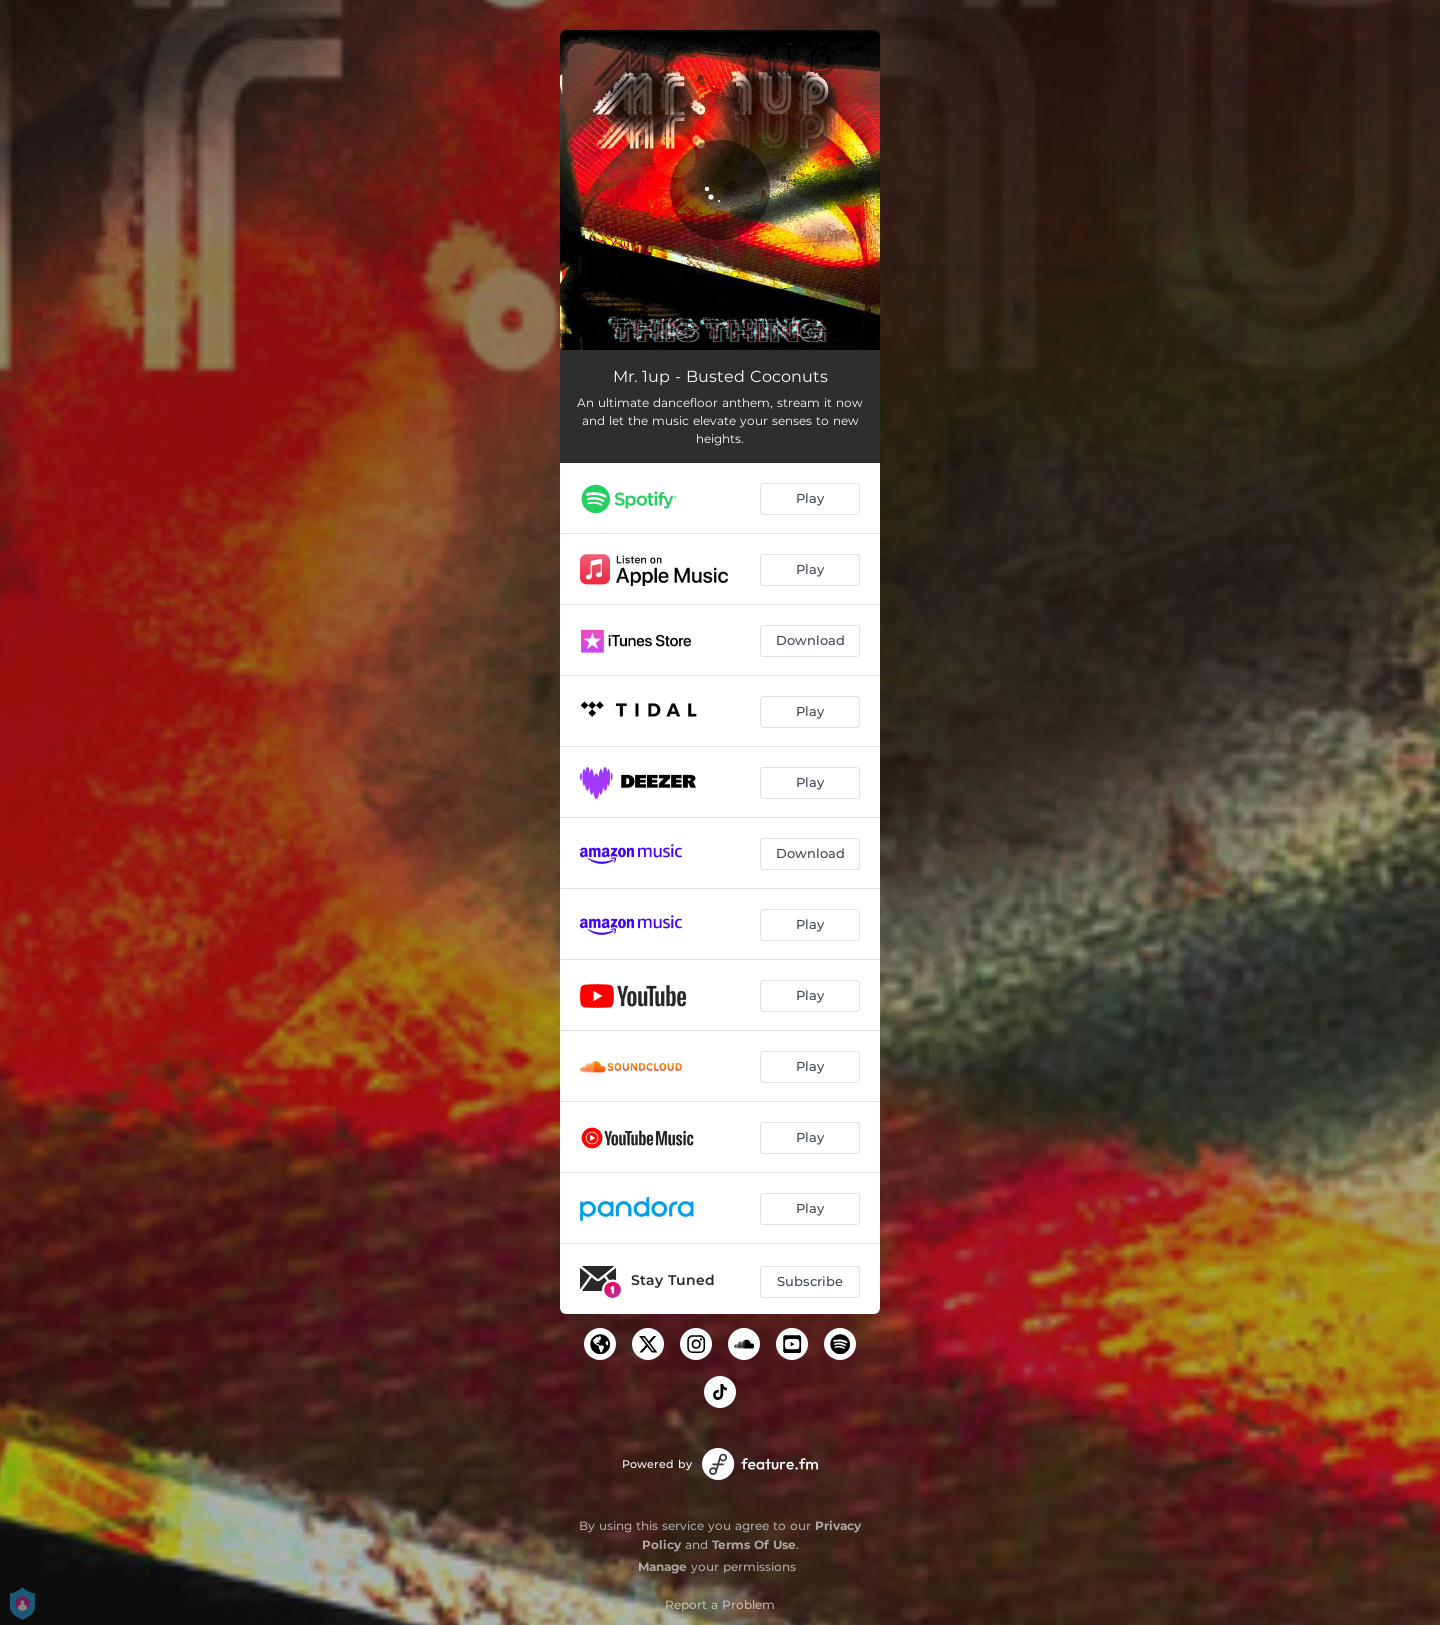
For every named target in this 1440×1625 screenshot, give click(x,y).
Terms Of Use (754, 1544)
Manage (662, 1566)
